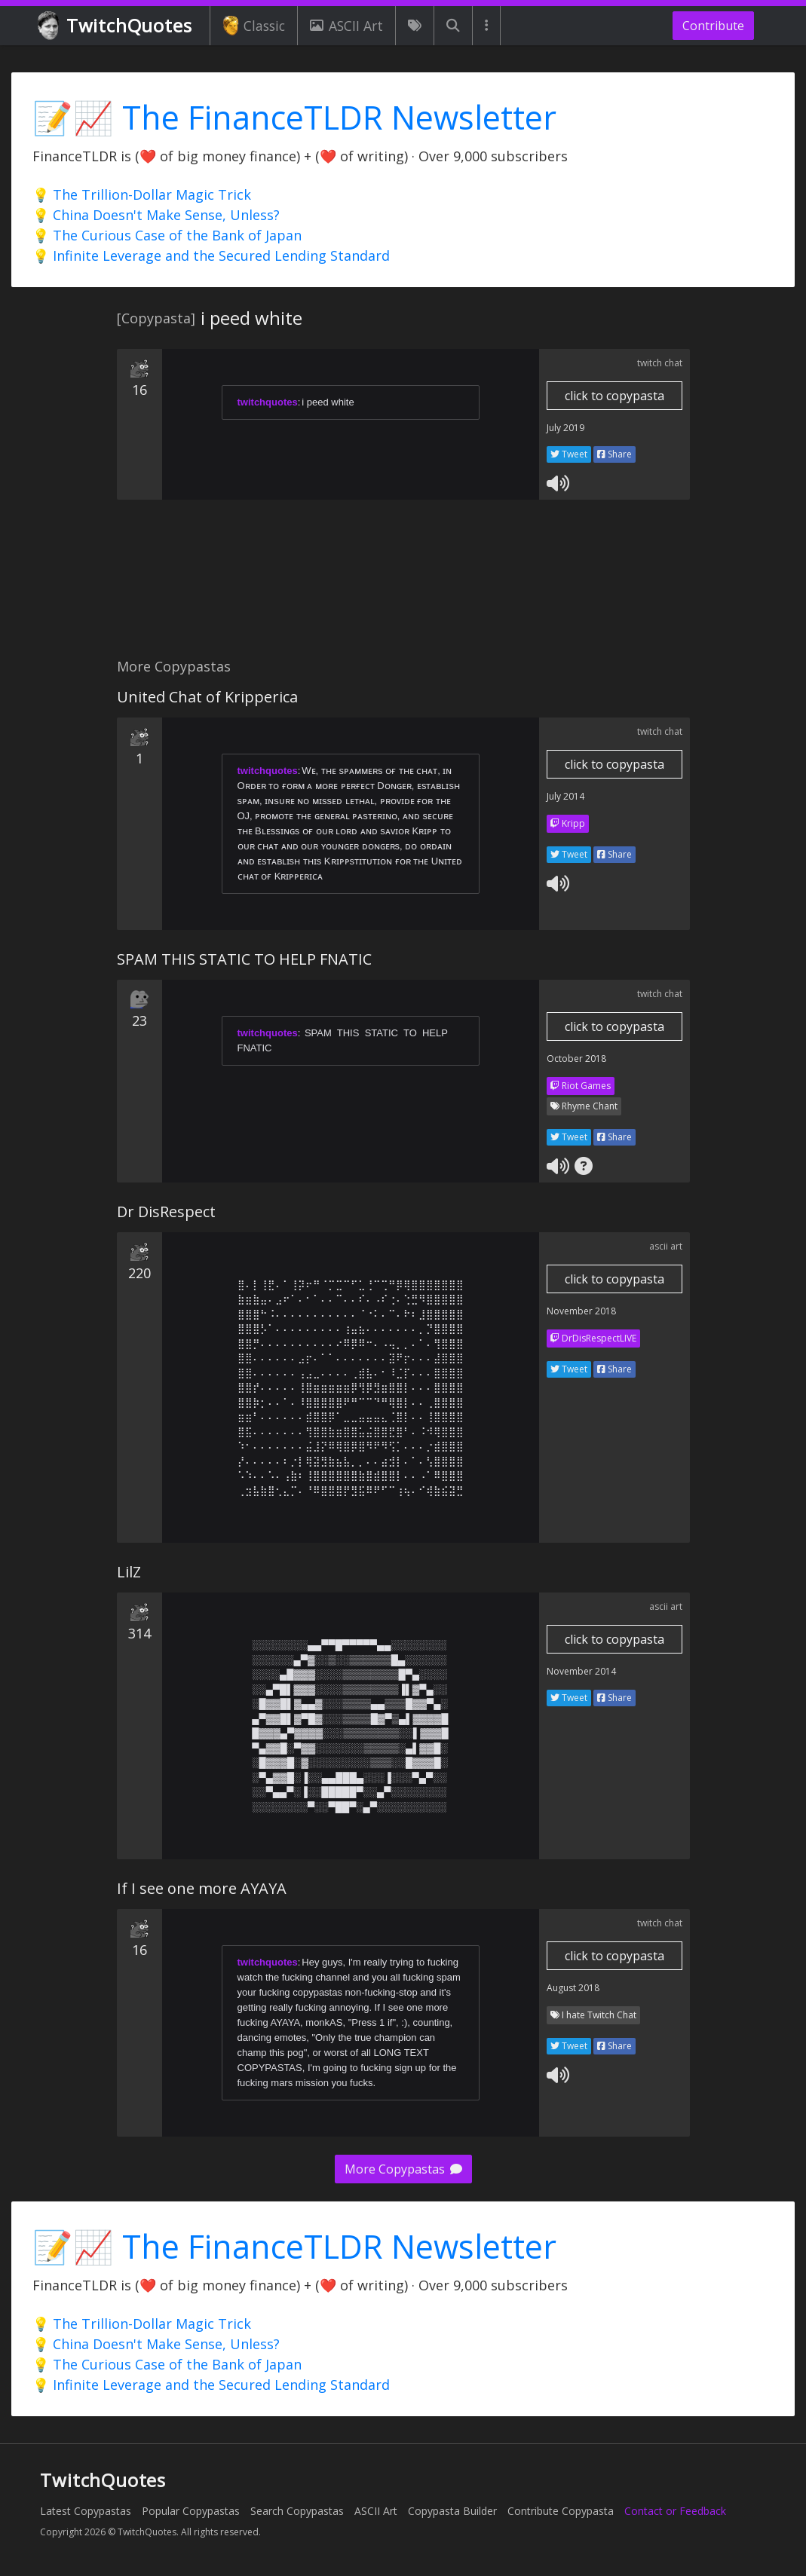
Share (614, 454)
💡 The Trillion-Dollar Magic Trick (141, 194)
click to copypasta (614, 395)
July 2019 (565, 427)
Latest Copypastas (85, 2511)
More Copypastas (403, 2169)
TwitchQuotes (116, 26)
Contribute (713, 25)
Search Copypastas (297, 2511)
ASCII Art (346, 26)
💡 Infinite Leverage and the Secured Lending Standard (211, 255)
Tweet (568, 454)
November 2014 (581, 1671)
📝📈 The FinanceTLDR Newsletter (294, 117)
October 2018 (576, 1058)
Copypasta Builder (452, 2511)
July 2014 (565, 796)
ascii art (665, 1246)
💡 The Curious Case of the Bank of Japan (167, 235)
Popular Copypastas (191, 2511)
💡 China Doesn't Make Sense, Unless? (156, 215)
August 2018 (573, 1987)
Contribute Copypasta (560, 2511)
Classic (253, 25)
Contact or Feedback (675, 2511)
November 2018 (581, 1311)
